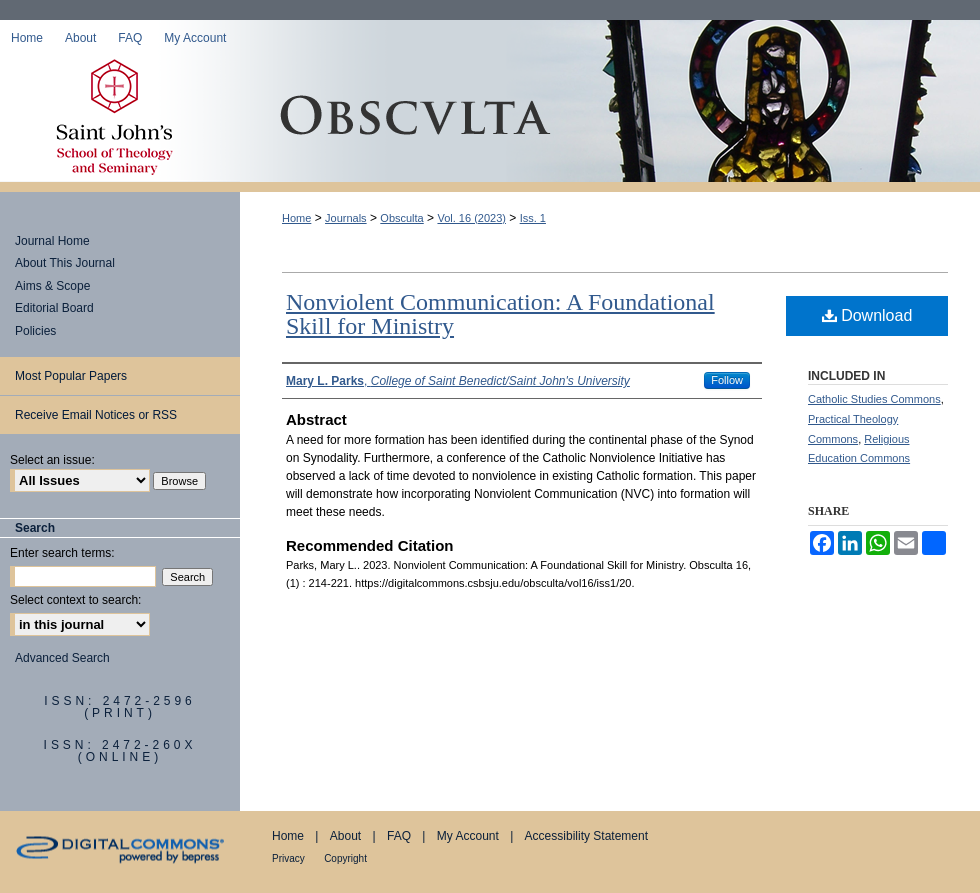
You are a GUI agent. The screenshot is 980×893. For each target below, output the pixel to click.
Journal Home (52, 241)
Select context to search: (75, 600)
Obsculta (610, 119)
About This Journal (65, 263)
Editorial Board (54, 308)
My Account (468, 836)
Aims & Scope (52, 286)
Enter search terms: (62, 553)
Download (867, 315)
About (345, 836)
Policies (35, 331)
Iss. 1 (533, 218)
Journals (346, 218)
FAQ (399, 836)
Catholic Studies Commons (874, 399)
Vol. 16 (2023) (471, 218)
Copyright (345, 858)
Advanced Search (62, 658)
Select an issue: (52, 460)
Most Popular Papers (71, 376)
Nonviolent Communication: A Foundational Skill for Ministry (500, 314)
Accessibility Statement (586, 836)
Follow (727, 380)
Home (296, 218)
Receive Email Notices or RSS (96, 415)
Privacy (288, 858)
